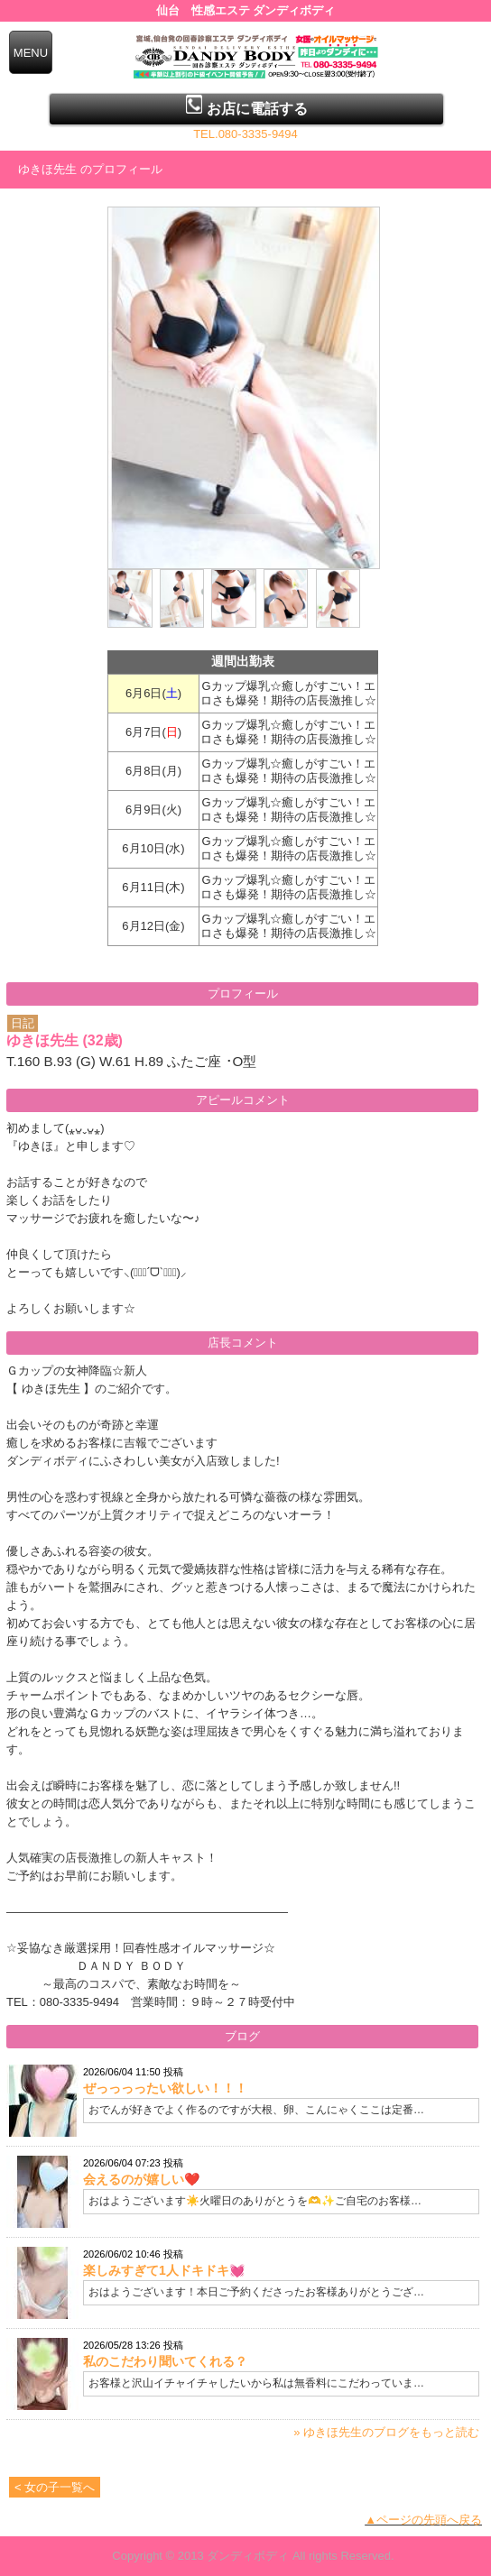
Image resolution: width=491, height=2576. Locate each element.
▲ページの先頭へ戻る (423, 2519)
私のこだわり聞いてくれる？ (165, 2361)
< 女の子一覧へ (54, 2487)
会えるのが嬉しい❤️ (141, 2179)
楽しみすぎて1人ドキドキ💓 (164, 2270)
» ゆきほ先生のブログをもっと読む (386, 2432)
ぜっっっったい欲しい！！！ (165, 2088)
